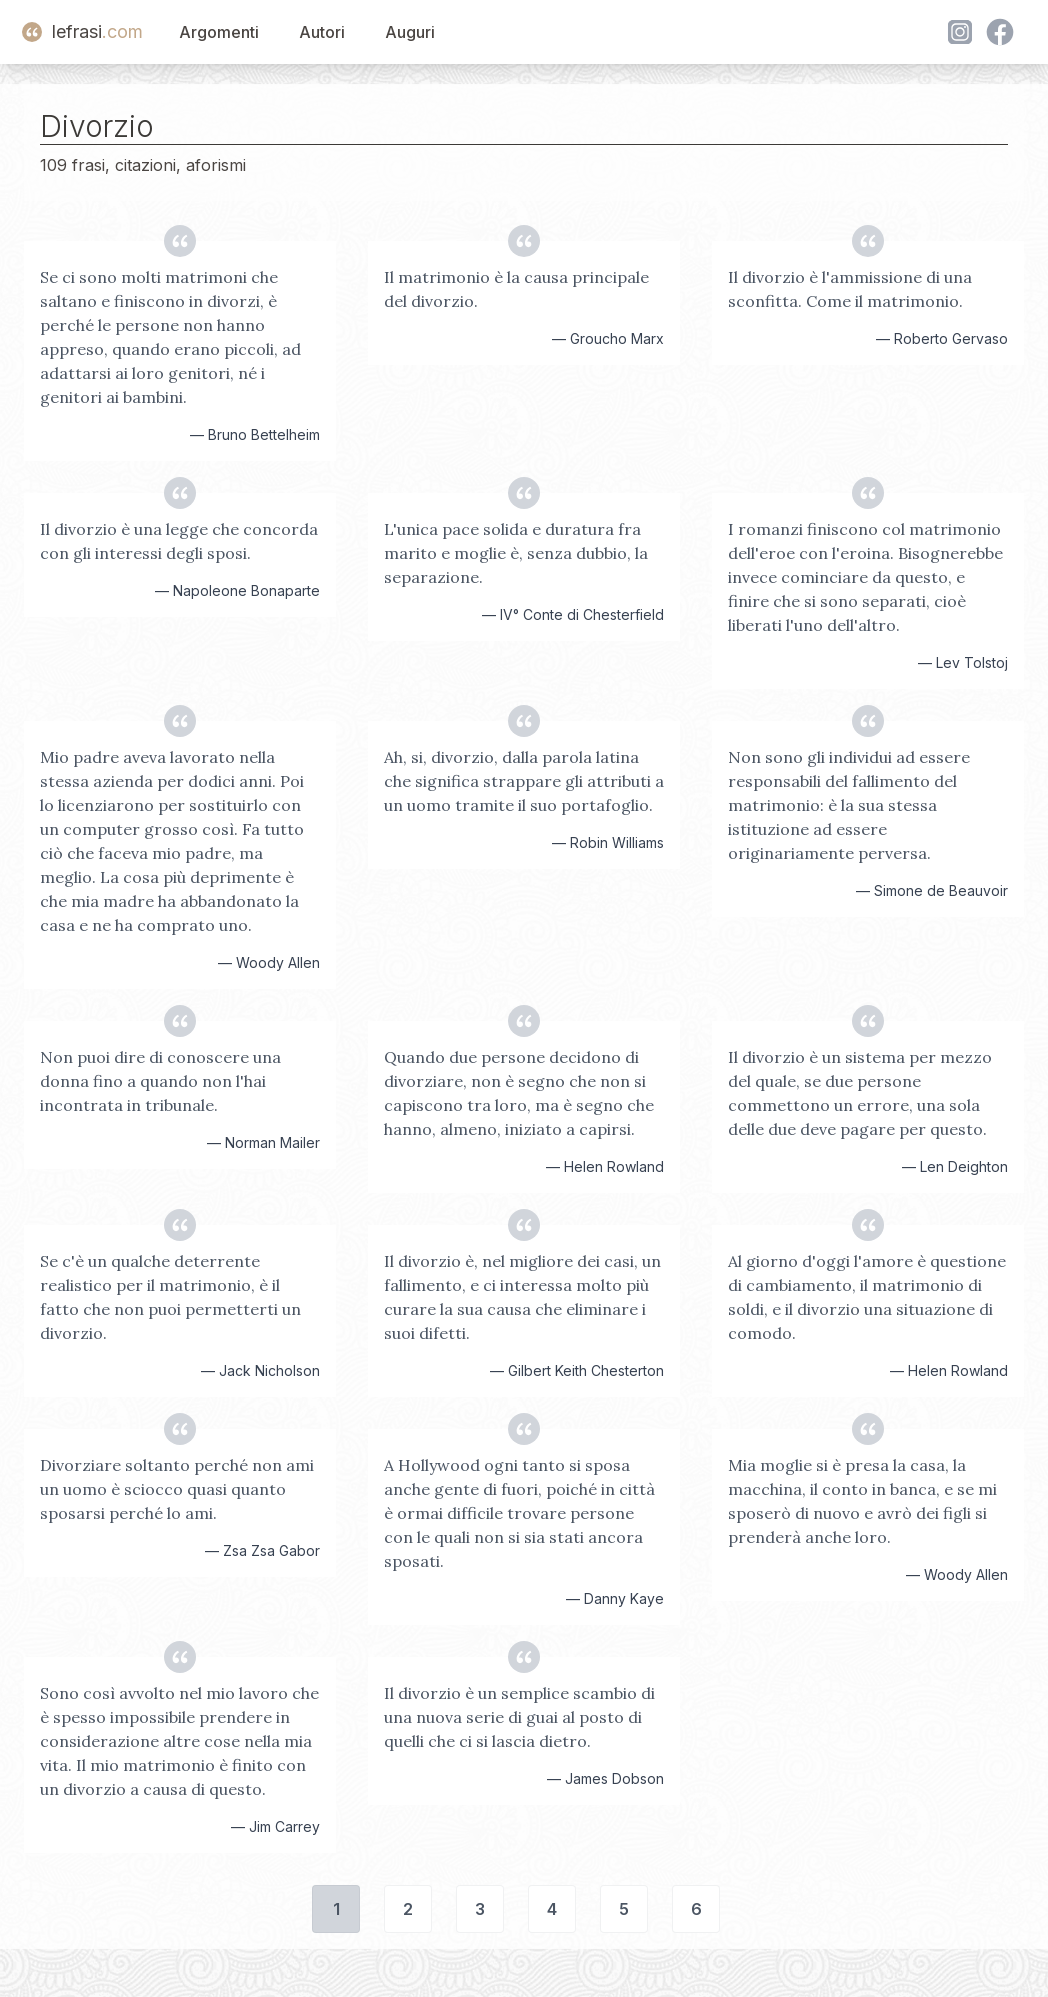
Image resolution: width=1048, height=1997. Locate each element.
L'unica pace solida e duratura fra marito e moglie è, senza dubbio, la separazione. (516, 553)
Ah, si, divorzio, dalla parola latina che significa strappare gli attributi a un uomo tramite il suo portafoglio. (524, 781)
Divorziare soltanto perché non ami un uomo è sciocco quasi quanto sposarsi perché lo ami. (177, 1489)
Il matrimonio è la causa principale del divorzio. (516, 289)
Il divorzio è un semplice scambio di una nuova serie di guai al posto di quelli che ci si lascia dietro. (519, 1717)
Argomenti (219, 32)
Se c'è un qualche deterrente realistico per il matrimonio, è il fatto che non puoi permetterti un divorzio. (170, 1297)
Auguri (410, 32)
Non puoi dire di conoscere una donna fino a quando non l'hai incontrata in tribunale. (160, 1081)
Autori (322, 32)
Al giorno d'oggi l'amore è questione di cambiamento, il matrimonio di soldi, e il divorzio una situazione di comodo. (867, 1297)
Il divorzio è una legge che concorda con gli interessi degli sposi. (179, 541)
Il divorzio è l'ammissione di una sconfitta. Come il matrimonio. (850, 289)
